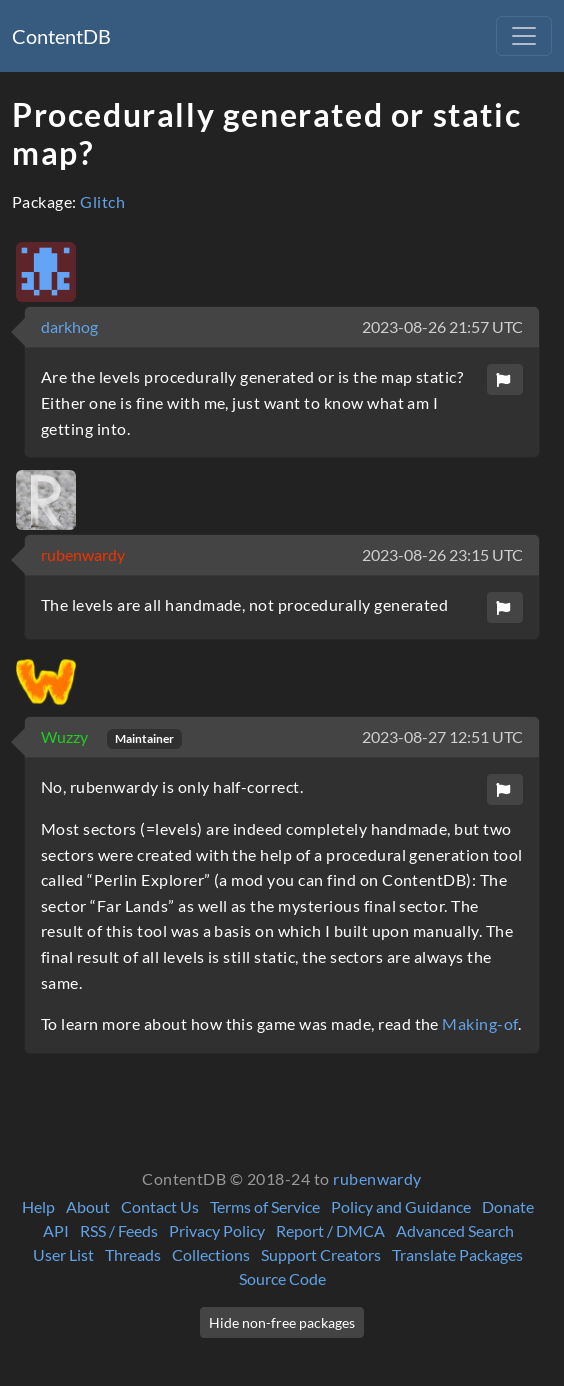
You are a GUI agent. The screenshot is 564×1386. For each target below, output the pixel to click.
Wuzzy (66, 736)
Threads (133, 1254)
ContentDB (61, 36)
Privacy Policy (217, 1230)
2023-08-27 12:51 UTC (442, 736)
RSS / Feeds (119, 1230)
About (88, 1206)
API (56, 1230)
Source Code (282, 1278)
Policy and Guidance (401, 1206)
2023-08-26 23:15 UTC (442, 554)
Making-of (479, 1023)
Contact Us (160, 1206)
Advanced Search (455, 1230)
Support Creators (321, 1254)
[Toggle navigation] (524, 36)
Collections (211, 1254)
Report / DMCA (330, 1230)
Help (38, 1206)
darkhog (69, 326)
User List (63, 1254)
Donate (508, 1206)
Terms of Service (265, 1206)
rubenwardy (83, 554)
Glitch (102, 201)
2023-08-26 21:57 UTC (442, 326)
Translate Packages (457, 1254)
